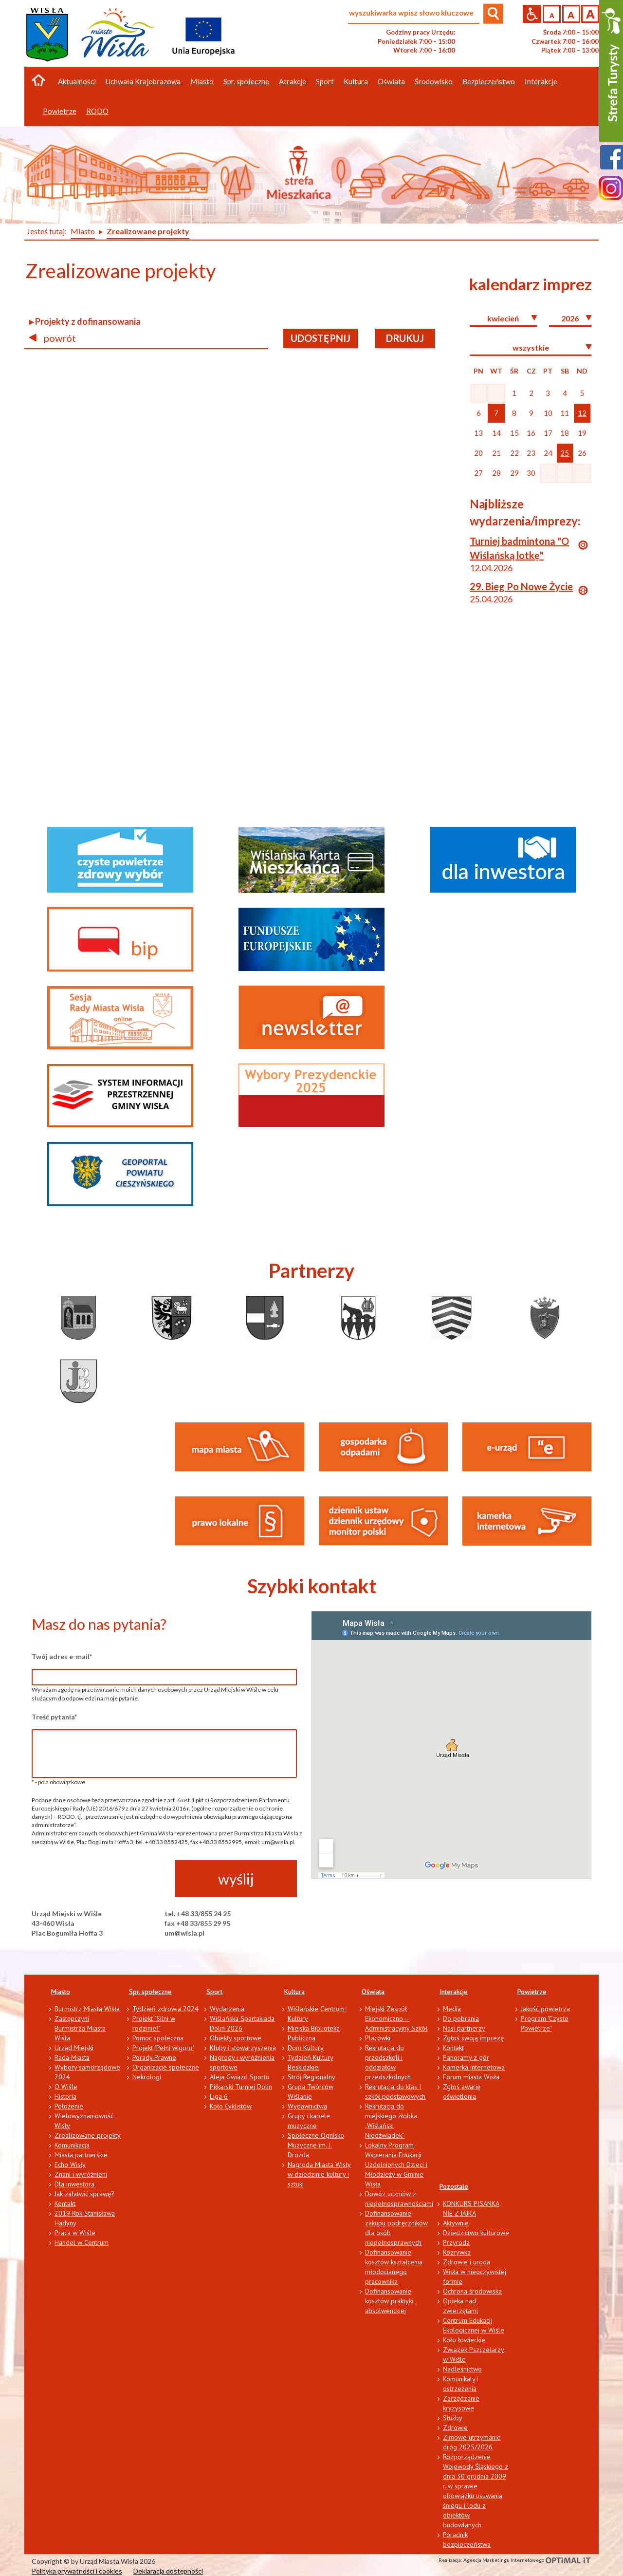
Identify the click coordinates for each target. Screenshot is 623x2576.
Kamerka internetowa (474, 2067)
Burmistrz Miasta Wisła (87, 2008)
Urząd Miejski (74, 2047)
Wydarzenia (227, 2008)
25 (564, 452)
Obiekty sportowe (235, 2038)
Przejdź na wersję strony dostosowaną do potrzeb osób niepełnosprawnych (532, 14)
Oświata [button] (391, 81)
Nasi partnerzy (464, 2028)
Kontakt (65, 2203)
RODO (97, 111)
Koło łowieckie (464, 2339)
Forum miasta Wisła (471, 2076)
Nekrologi (146, 2076)
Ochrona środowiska (472, 2291)
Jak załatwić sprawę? (84, 2193)
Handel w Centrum (82, 2242)
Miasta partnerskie (81, 2154)
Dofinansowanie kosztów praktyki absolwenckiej (389, 2301)
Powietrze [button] (59, 111)
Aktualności (77, 81)
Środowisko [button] (434, 81)
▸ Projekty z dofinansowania (85, 321)
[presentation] (106, 1879)
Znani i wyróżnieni (81, 2174)
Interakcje (454, 1991)
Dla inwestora (74, 2184)
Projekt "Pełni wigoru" (163, 2047)
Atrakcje (292, 81)
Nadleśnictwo (462, 2369)
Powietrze (532, 1991)
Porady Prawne (154, 2057)
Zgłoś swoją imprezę (473, 2038)
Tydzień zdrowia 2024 (165, 2008)
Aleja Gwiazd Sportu (239, 2076)
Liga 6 (219, 2096)
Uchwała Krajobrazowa (143, 81)
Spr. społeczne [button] (246, 81)
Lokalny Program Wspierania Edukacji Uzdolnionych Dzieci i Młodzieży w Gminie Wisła (396, 2164)
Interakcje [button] (541, 81)
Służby (452, 2417)
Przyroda (456, 2242)
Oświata (373, 1991)
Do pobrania (461, 2018)
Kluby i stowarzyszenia (243, 2047)
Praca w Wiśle (75, 2232)
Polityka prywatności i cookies (77, 2571)
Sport (214, 1991)
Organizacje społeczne (165, 2067)
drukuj (405, 338)
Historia (65, 2096)
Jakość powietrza (545, 2008)
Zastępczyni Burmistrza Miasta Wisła (80, 2028)
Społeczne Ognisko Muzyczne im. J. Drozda (316, 2145)
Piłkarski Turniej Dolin (241, 2086)
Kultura (294, 1991)
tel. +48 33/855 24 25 (198, 1913)
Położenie (69, 2106)
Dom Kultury (306, 2047)
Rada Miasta (72, 2057)
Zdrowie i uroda (466, 2262)
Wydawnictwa (307, 2106)
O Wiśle (66, 2086)
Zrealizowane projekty (88, 2135)
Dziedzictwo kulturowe (476, 2232)
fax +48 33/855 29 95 (197, 1923)
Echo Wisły (70, 2164)
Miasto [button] (202, 81)
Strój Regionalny (311, 2076)
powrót (52, 338)
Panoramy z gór (466, 2057)
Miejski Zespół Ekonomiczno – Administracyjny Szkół (396, 2018)
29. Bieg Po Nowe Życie (521, 586)
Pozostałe (454, 2186)
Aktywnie (456, 2223)
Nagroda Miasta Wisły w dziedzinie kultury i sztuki (319, 2174)
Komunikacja (72, 2145)
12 (582, 413)
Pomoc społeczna (157, 2038)
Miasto (60, 1991)
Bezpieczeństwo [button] (488, 81)
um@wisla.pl (184, 1933)
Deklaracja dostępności (168, 2571)
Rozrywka (457, 2252)
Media (452, 2008)
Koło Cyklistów (231, 2106)
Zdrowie (455, 2427)
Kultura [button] (356, 81)
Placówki (377, 2038)
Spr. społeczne (150, 1991)
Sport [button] (325, 81)
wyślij (236, 1878)
